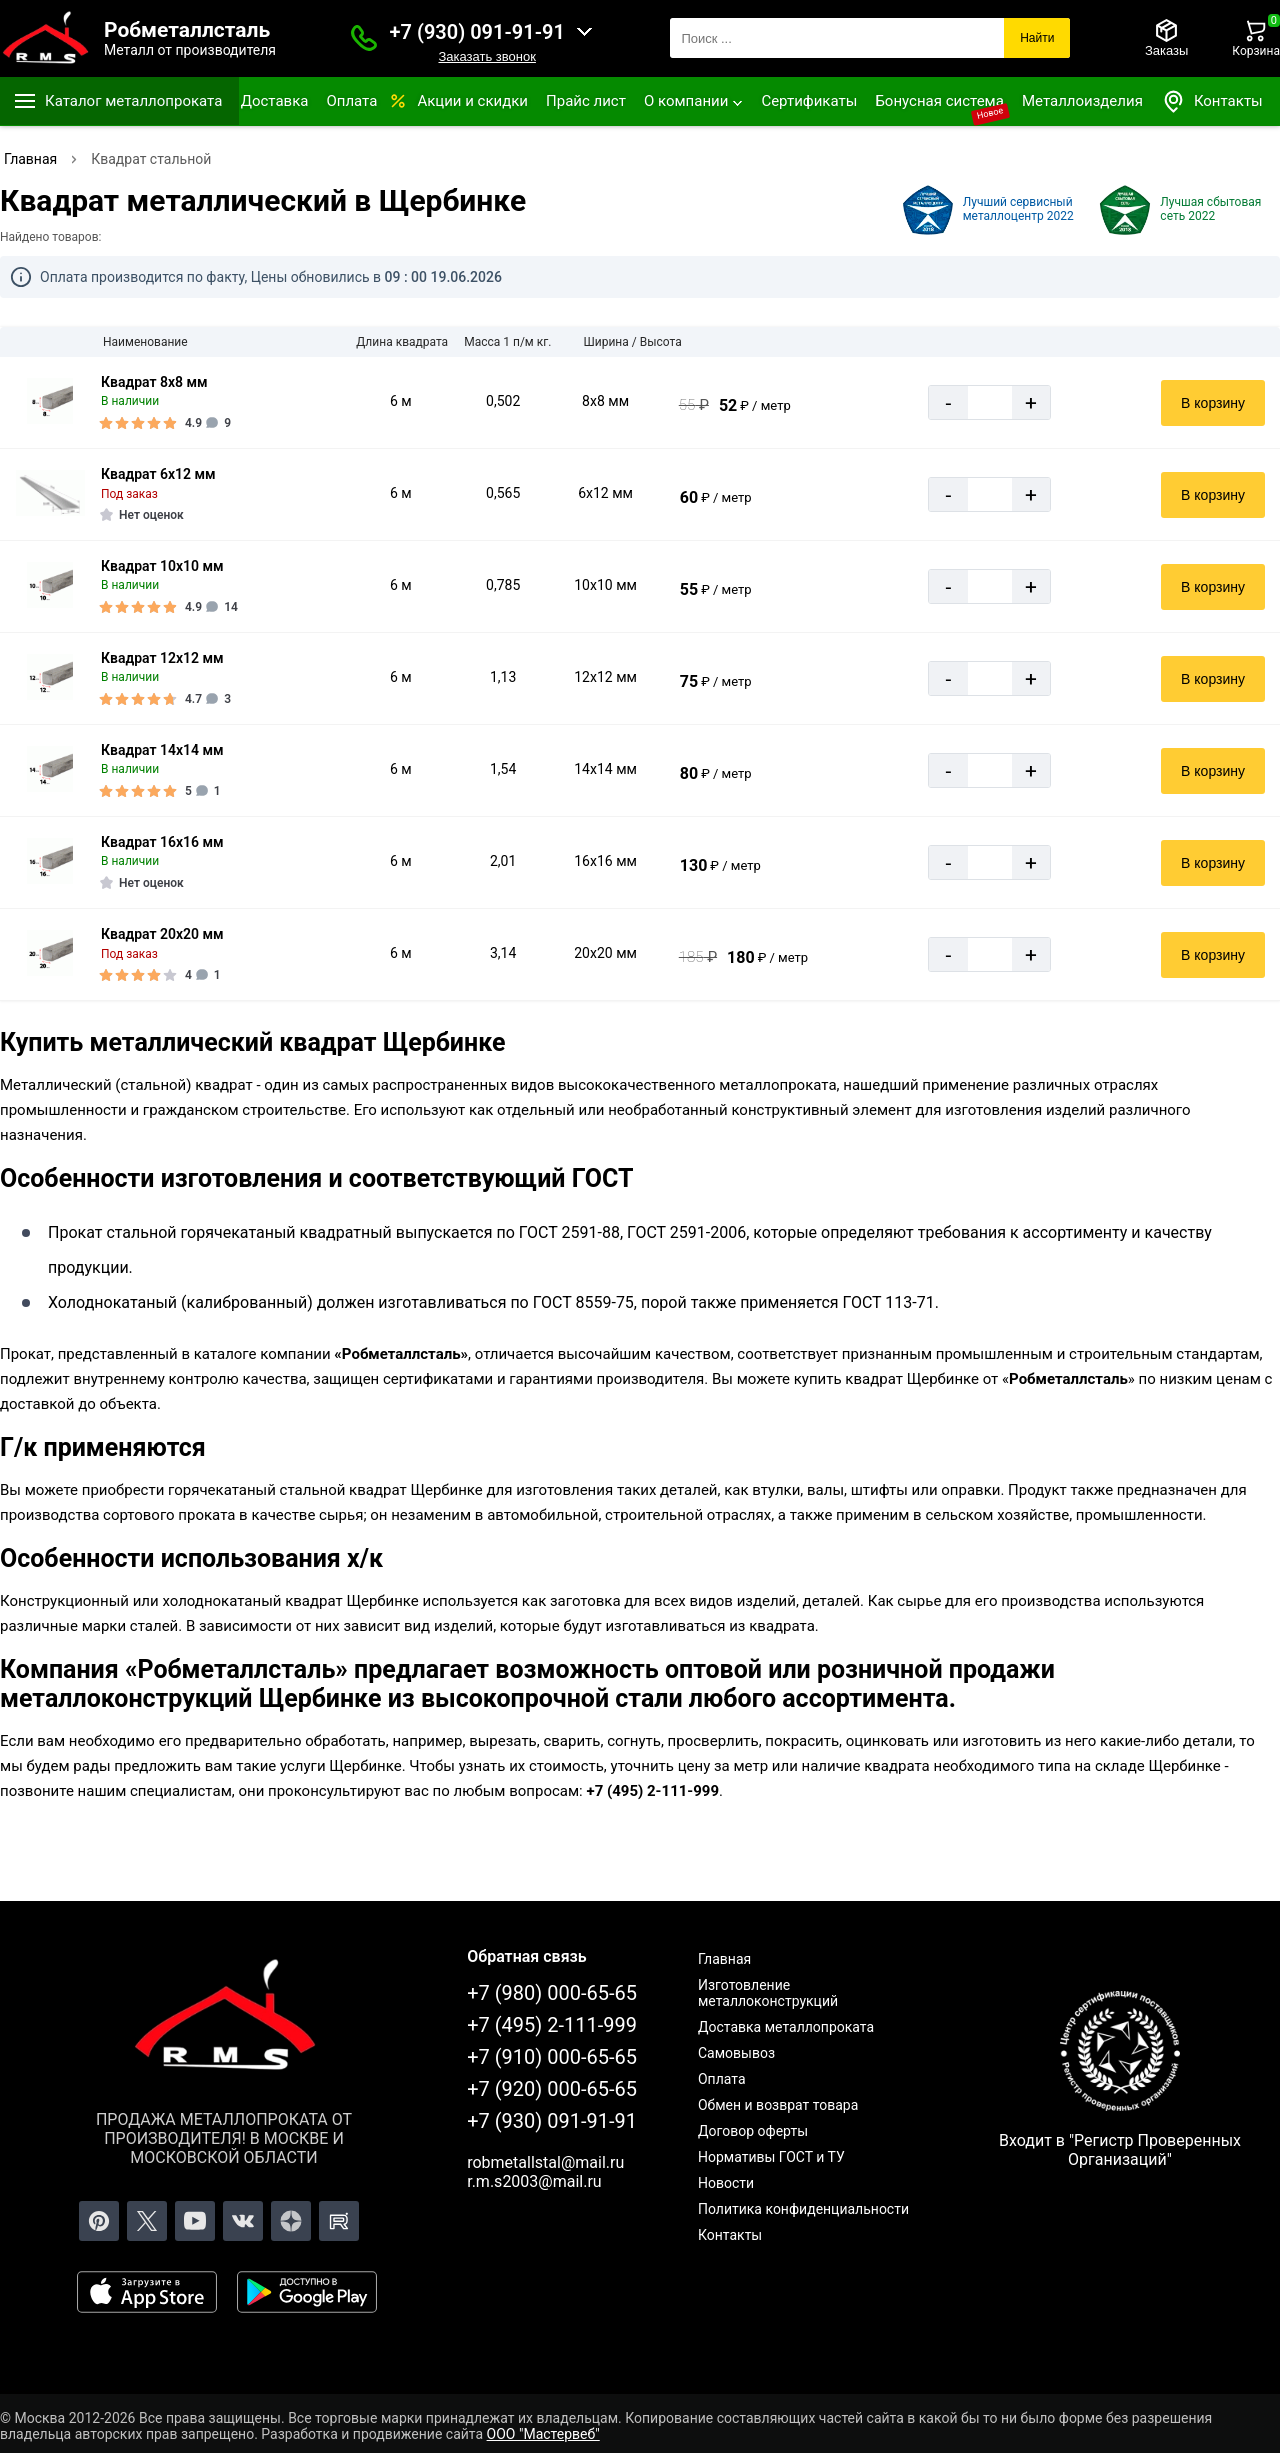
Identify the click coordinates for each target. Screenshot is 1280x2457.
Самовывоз (736, 2053)
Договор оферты (753, 2131)
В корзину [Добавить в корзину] (1213, 403)
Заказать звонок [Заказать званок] (486, 56)
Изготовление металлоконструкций (768, 1993)
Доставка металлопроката (786, 2027)
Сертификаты (809, 101)
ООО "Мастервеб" (543, 2434)
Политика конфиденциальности (803, 2209)
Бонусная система (939, 101)
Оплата (351, 101)
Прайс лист (586, 101)
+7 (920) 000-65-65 (552, 2089)
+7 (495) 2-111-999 (552, 2025)
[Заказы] (1166, 38)
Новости (726, 2183)
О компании (686, 101)
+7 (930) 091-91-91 (477, 32)
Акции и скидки (472, 101)
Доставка (275, 101)
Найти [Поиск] (1037, 38)
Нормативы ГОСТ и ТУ (771, 2157)
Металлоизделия (1082, 101)
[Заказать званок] (364, 38)
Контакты (1212, 101)
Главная (724, 1959)
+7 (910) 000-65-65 (552, 2057)
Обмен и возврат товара (778, 2105)
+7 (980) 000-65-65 (552, 1993)
